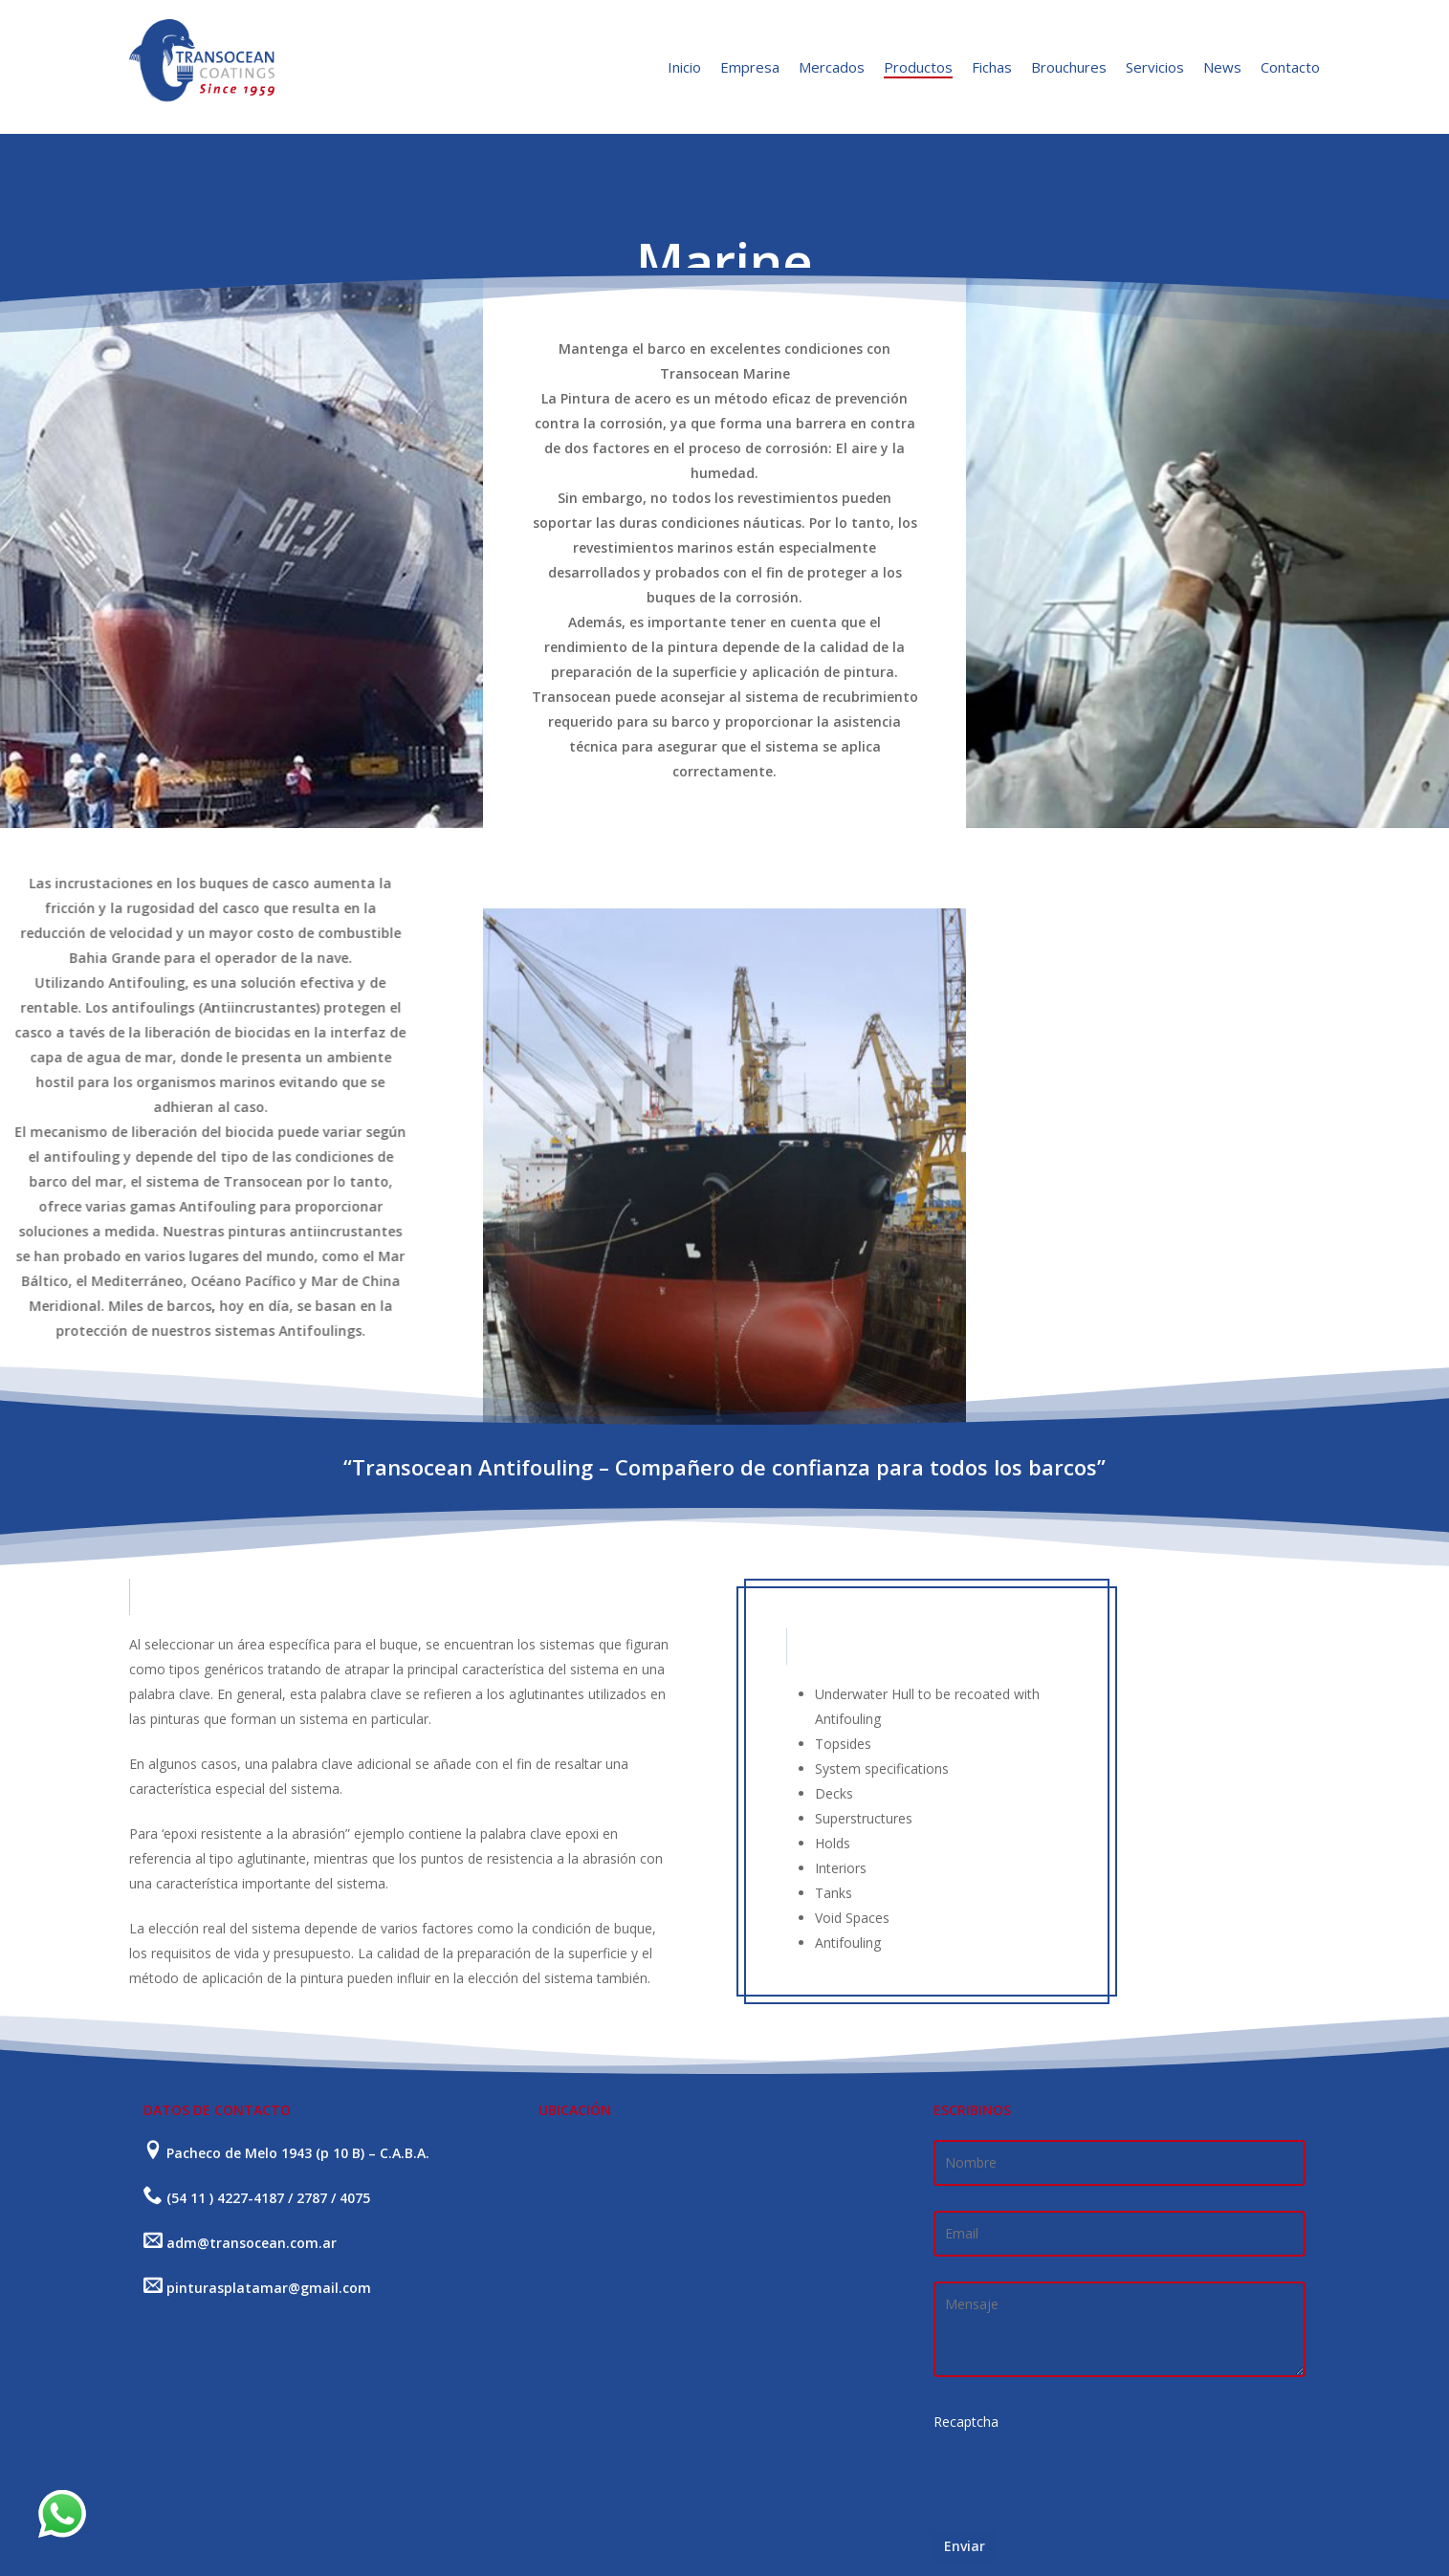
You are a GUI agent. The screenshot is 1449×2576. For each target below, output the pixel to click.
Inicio (684, 67)
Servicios (1155, 67)
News (1222, 67)
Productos (918, 67)
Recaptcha (966, 2421)
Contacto (1290, 67)
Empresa (749, 67)
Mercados (832, 67)
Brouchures (1069, 67)
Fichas (992, 67)
